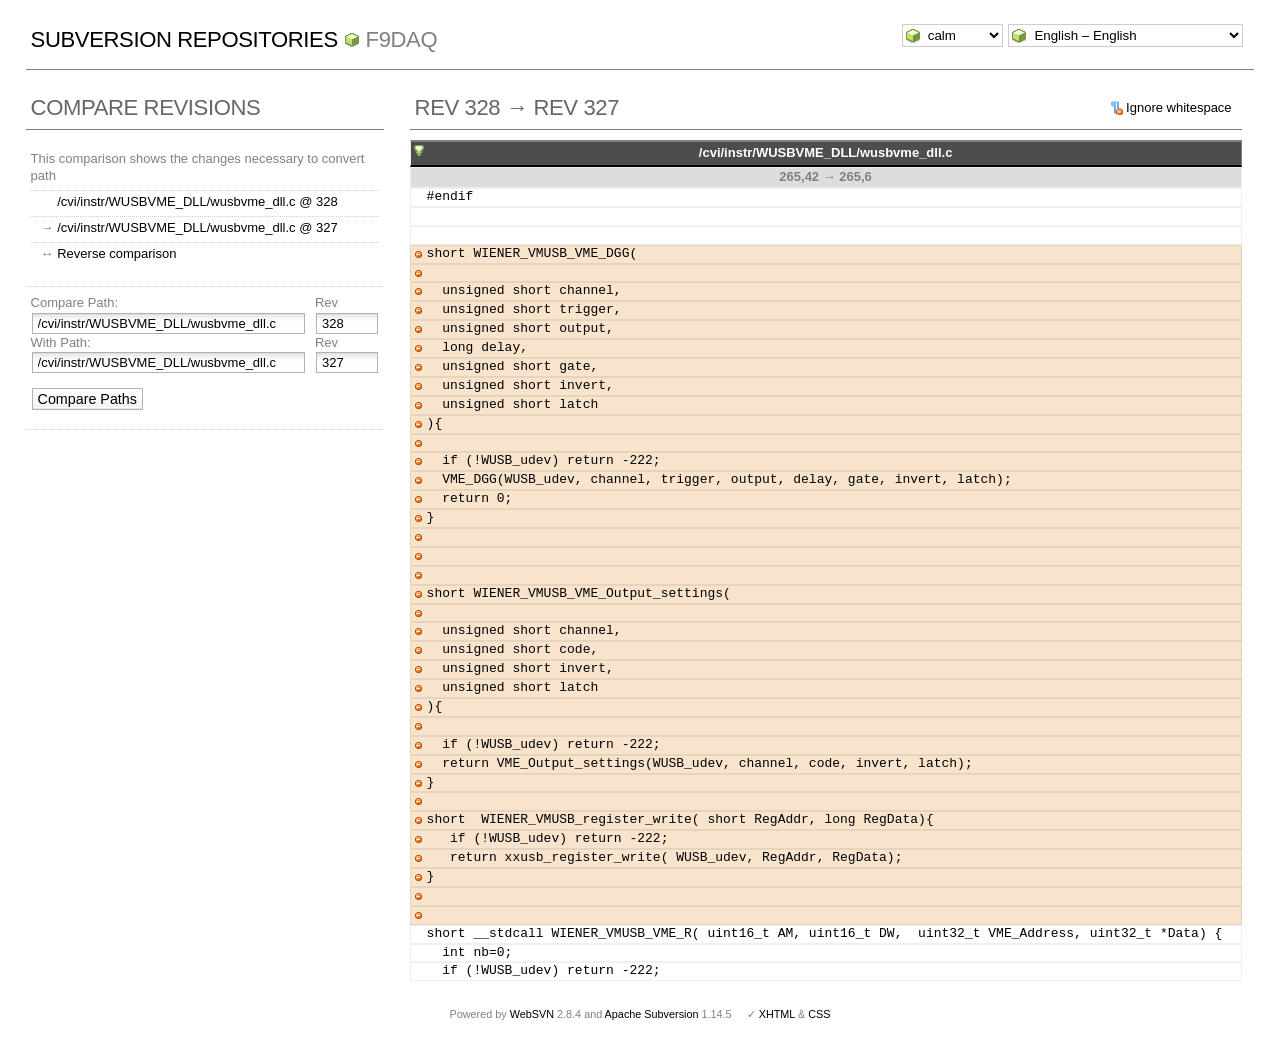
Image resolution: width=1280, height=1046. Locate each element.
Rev (326, 302)
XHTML (777, 1014)
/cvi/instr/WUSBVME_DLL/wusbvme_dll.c (826, 152)
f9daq (402, 39)
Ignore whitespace (1179, 107)
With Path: (61, 342)
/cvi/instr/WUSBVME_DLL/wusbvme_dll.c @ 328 (197, 201)
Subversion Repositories (184, 39)
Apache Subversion (652, 1014)
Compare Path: (74, 302)
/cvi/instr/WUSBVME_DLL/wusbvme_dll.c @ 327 (197, 227)
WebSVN (532, 1014)
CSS (819, 1014)
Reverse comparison (116, 253)
